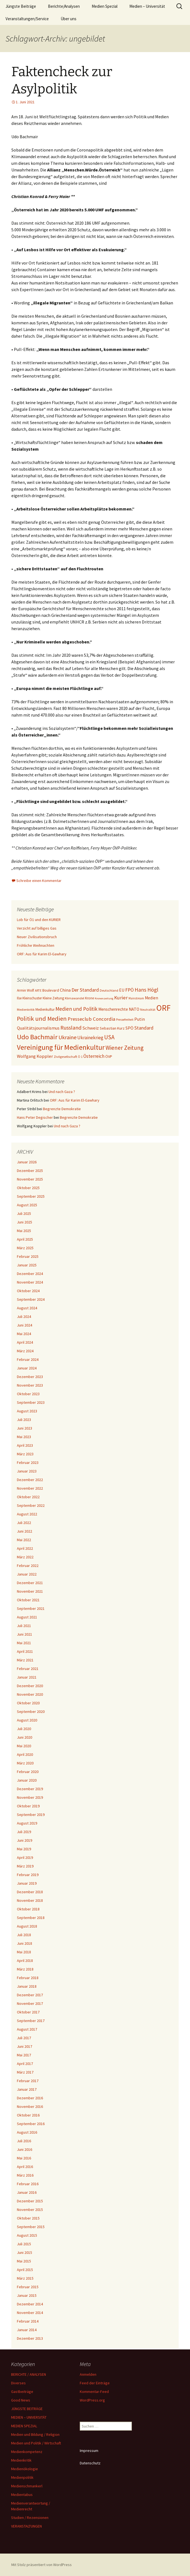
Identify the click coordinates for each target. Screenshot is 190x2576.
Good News (20, 2400)
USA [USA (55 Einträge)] (109, 1037)
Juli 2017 (24, 2037)
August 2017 (27, 2029)
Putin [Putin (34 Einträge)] (139, 1019)
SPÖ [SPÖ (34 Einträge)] (129, 1028)
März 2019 (25, 1866)
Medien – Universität (147, 6)
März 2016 (25, 2175)
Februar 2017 (27, 2080)
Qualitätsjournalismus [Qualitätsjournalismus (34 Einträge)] (38, 1028)
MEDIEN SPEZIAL (24, 2425)
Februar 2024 (27, 1359)
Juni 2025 (24, 1222)
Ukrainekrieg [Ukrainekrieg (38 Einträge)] (90, 1038)
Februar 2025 (27, 1256)
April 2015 (25, 2269)
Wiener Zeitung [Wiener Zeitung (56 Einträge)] (124, 1047)
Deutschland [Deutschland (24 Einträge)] (109, 990)
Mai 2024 (24, 1333)
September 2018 (31, 1917)
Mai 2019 (24, 1848)
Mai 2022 (24, 1539)
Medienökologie (24, 2468)
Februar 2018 (27, 1977)
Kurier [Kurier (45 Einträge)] (121, 997)
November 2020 (30, 1694)
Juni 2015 (24, 2252)
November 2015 (30, 2209)
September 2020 (31, 1711)
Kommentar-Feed (94, 2391)
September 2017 (31, 2020)
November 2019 (30, 1797)
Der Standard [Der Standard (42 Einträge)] (85, 990)
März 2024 (25, 1350)
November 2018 (30, 1900)
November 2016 (30, 2106)
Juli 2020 (24, 1728)
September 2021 (31, 1608)
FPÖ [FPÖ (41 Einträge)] (129, 990)
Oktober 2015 (28, 2218)
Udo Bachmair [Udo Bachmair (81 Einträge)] (37, 1037)
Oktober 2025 (28, 1187)
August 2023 (27, 1410)
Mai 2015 (24, 2261)
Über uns (68, 18)
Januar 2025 (27, 1265)
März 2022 (25, 1556)
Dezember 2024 (30, 1273)
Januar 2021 (27, 1677)
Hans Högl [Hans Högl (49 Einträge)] (146, 989)
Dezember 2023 (30, 1376)
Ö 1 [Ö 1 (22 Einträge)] (80, 1057)
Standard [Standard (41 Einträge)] (143, 1028)
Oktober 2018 (28, 1909)
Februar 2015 (27, 2286)
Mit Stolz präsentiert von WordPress (41, 2564)
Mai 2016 (24, 2158)
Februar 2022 (27, 1565)
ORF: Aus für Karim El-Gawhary (41, 953)
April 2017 (25, 2063)
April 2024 (25, 1342)
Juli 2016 (24, 2140)
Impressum (89, 2450)
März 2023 (25, 1453)
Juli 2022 (24, 1522)
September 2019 (31, 1814)
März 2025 (25, 1247)
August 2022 (27, 1514)
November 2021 (30, 1591)
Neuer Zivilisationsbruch (37, 936)
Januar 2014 (27, 2329)
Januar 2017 (27, 2089)
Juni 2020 (24, 1737)
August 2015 (27, 2235)
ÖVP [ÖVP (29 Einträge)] (108, 1056)
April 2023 (25, 1445)
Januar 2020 (27, 1780)
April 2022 (25, 1548)
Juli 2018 (24, 1934)
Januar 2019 (27, 1883)
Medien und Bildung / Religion (35, 2434)
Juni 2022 (24, 1531)
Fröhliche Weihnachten (35, 945)
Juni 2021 (24, 1634)
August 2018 (27, 1926)
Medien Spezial (104, 6)
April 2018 (25, 1960)
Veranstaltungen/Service (27, 18)
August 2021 (27, 1617)
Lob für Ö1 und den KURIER (39, 919)
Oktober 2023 (28, 1393)
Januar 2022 (27, 1574)
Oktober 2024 (28, 1290)
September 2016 (31, 2123)
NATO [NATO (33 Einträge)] (134, 1009)
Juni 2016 (24, 2149)
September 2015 (31, 2226)
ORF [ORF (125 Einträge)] (163, 1008)
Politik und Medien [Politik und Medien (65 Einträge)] (42, 1018)
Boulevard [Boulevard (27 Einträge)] (50, 990)
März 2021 (25, 1660)
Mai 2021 (24, 1642)
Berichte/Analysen (64, 6)
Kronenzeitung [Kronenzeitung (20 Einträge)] (104, 998)
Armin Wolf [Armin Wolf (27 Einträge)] (25, 990)
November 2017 (30, 2003)
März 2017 (25, 2072)
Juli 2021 (24, 1625)
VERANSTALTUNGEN (26, 2526)
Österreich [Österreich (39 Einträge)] (93, 1056)
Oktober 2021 (28, 1599)
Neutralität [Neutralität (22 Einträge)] (147, 1010)
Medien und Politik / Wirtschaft (36, 2443)
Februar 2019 (27, 1874)
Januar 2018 (27, 1986)
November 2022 (30, 1488)
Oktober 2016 (28, 2115)
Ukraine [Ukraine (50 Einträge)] (67, 1037)
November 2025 (30, 1179)
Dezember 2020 (30, 1685)
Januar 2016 (27, 2192)
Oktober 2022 (28, 1496)
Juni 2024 (24, 1325)
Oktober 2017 (28, 2012)
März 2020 (25, 1763)
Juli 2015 (24, 2243)
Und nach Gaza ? (61, 1091)
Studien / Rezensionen (29, 2517)
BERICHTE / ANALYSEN (28, 2374)
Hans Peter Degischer (35, 1117)
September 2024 (31, 1299)
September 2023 (31, 1402)
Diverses (18, 2382)
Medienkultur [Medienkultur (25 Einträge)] (45, 1009)
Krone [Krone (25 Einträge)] (89, 998)
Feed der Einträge (95, 2382)
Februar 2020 (27, 1771)
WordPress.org (92, 2400)
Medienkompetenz (26, 2451)
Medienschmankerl (26, 2485)
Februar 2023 (27, 1462)
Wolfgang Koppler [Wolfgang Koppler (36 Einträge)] (35, 1056)
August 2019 (27, 1823)
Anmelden (88, 2374)
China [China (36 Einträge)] (65, 990)
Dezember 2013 (30, 2338)
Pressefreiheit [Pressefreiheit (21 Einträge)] (124, 1020)
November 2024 (30, 1282)
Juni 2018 (24, 1943)
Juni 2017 (24, 2046)
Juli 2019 (24, 1831)
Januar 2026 (27, 1161)
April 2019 (25, 1857)
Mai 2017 (24, 2054)
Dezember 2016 (30, 2097)
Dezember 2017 (30, 1994)
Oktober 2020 (28, 1702)
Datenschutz (90, 2462)
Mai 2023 (24, 1436)
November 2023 (30, 1385)
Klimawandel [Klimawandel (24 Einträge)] (74, 998)
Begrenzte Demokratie (62, 1108)
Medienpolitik (22, 2477)
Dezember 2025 (30, 1170)
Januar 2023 (27, 1471)
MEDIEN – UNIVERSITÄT (29, 2417)
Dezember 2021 (30, 1582)
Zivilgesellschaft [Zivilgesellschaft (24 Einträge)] (65, 1056)
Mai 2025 (24, 1230)
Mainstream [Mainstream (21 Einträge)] (136, 998)
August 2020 (27, 1720)
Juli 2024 (24, 1316)
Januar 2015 (27, 2295)
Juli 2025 (24, 1213)
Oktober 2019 (28, 1805)
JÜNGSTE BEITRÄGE (27, 2408)
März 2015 (25, 2278)
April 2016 (25, 2166)
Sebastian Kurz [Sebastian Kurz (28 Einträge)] (112, 1028)
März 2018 (25, 1969)
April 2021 (25, 1651)
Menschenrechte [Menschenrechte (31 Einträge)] (113, 1009)
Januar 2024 (27, 1368)
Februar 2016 (27, 2183)
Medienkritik (21, 2460)
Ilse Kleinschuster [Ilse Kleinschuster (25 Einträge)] (29, 998)
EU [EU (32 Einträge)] (121, 990)
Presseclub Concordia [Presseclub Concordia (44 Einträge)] (91, 1019)
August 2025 (27, 1204)
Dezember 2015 (30, 2200)
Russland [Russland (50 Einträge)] (70, 1027)
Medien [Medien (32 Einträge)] (151, 997)
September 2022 (31, 1505)
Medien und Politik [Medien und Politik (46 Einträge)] (76, 1008)
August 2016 (27, 2132)
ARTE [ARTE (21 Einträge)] (38, 990)
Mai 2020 (24, 1745)
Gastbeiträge (22, 2391)
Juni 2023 (24, 1428)
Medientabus (22, 2494)
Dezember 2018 (30, 1891)
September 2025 (31, 1196)
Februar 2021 (27, 1668)
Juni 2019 (24, 1840)
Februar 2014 (27, 2321)
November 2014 (30, 2312)
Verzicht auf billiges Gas (37, 928)
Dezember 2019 (30, 1788)
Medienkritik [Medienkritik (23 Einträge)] (26, 1009)
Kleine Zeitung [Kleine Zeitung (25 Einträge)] (53, 998)
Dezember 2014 (30, 2304)
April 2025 (25, 1239)
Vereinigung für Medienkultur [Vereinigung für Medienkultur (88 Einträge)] (61, 1047)
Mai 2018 (24, 1951)
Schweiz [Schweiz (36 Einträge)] (90, 1028)
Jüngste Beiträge (21, 6)
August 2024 (27, 1307)
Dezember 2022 (30, 1479)
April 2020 (25, 1754)
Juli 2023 (24, 1419)
